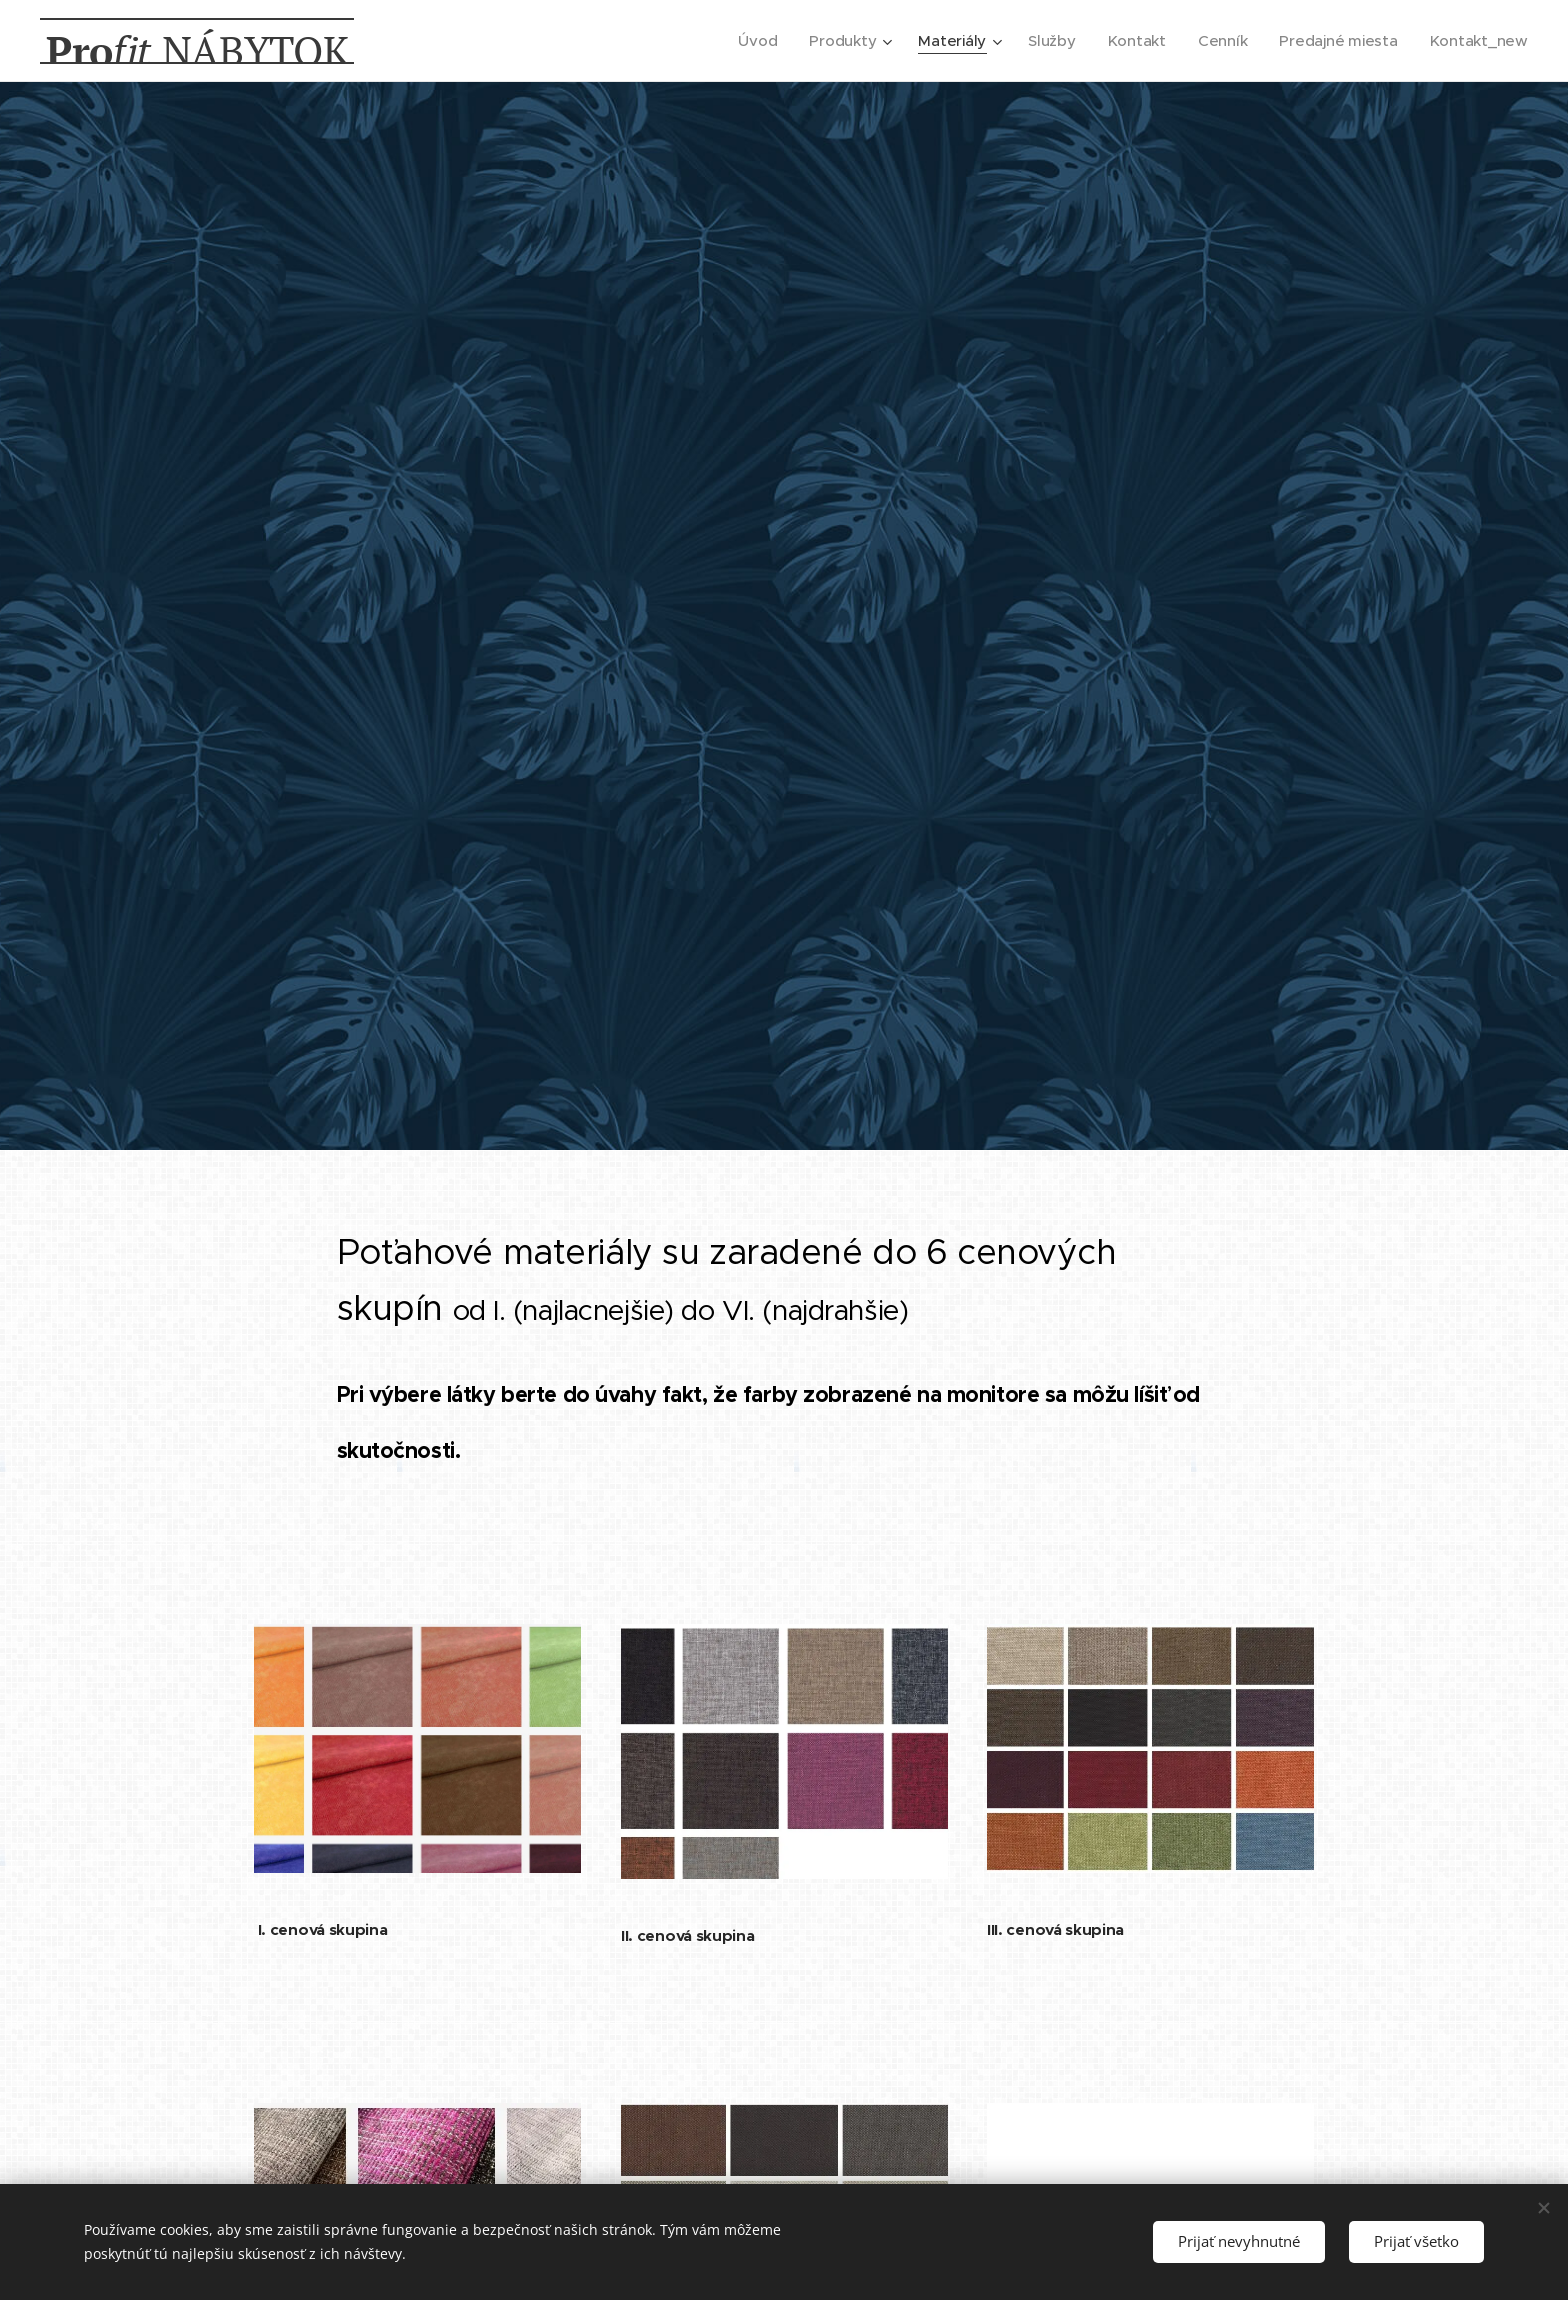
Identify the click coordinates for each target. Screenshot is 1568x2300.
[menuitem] (747, 41)
